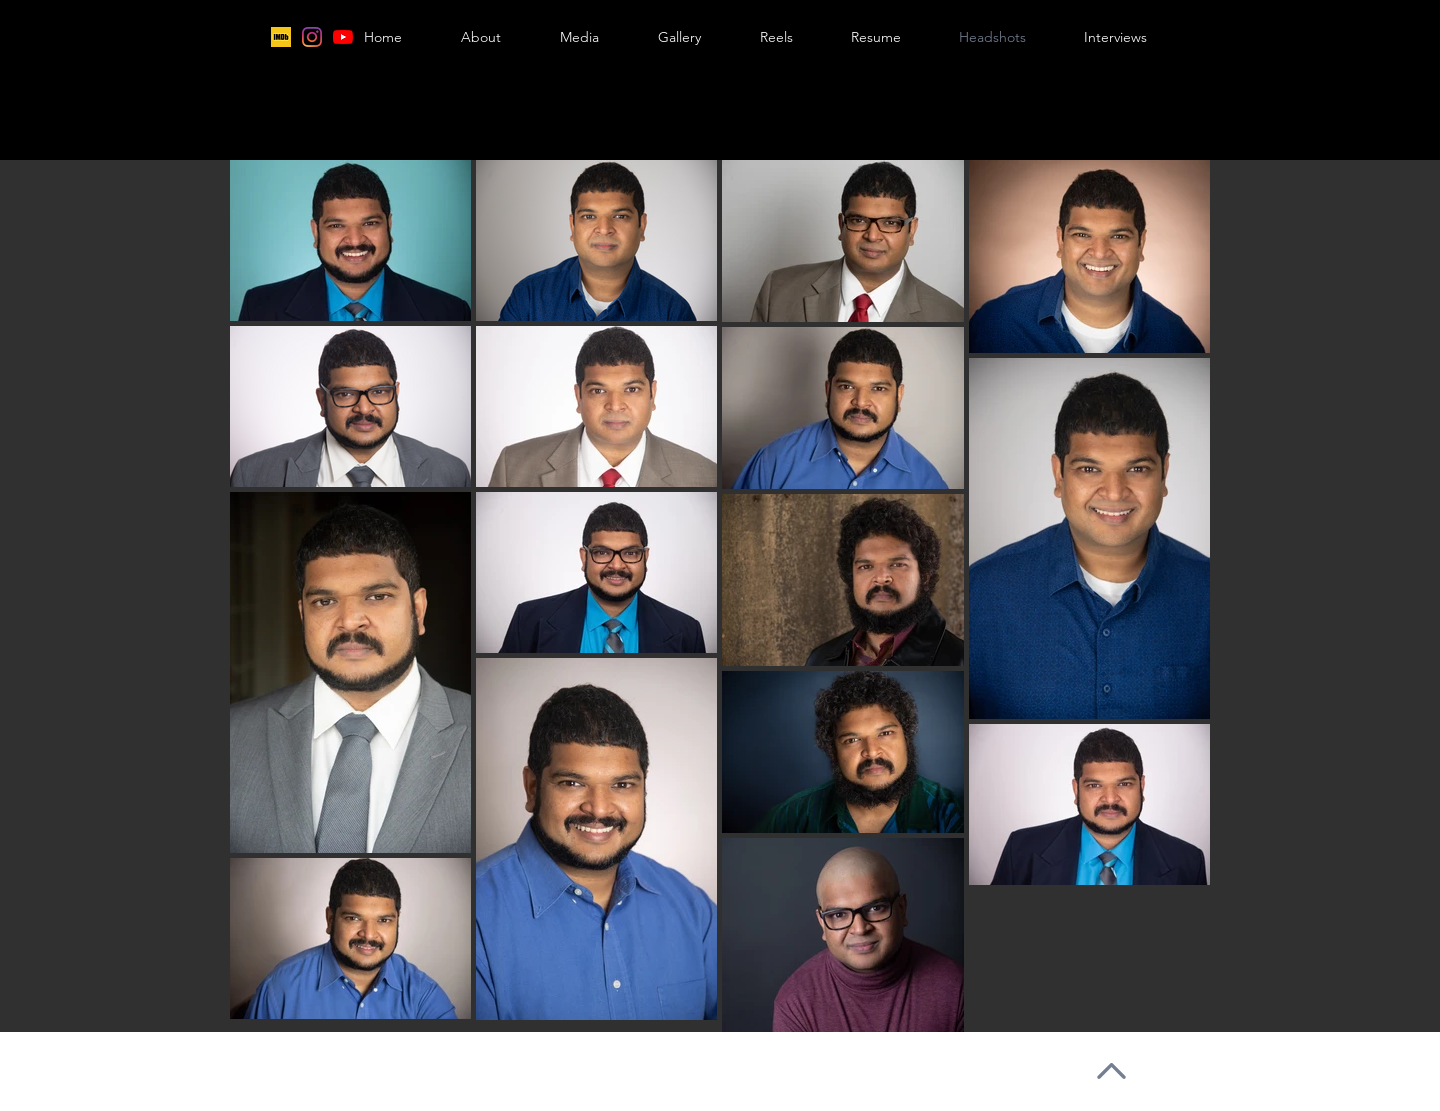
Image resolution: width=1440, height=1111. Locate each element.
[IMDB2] (281, 37)
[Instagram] (312, 37)
